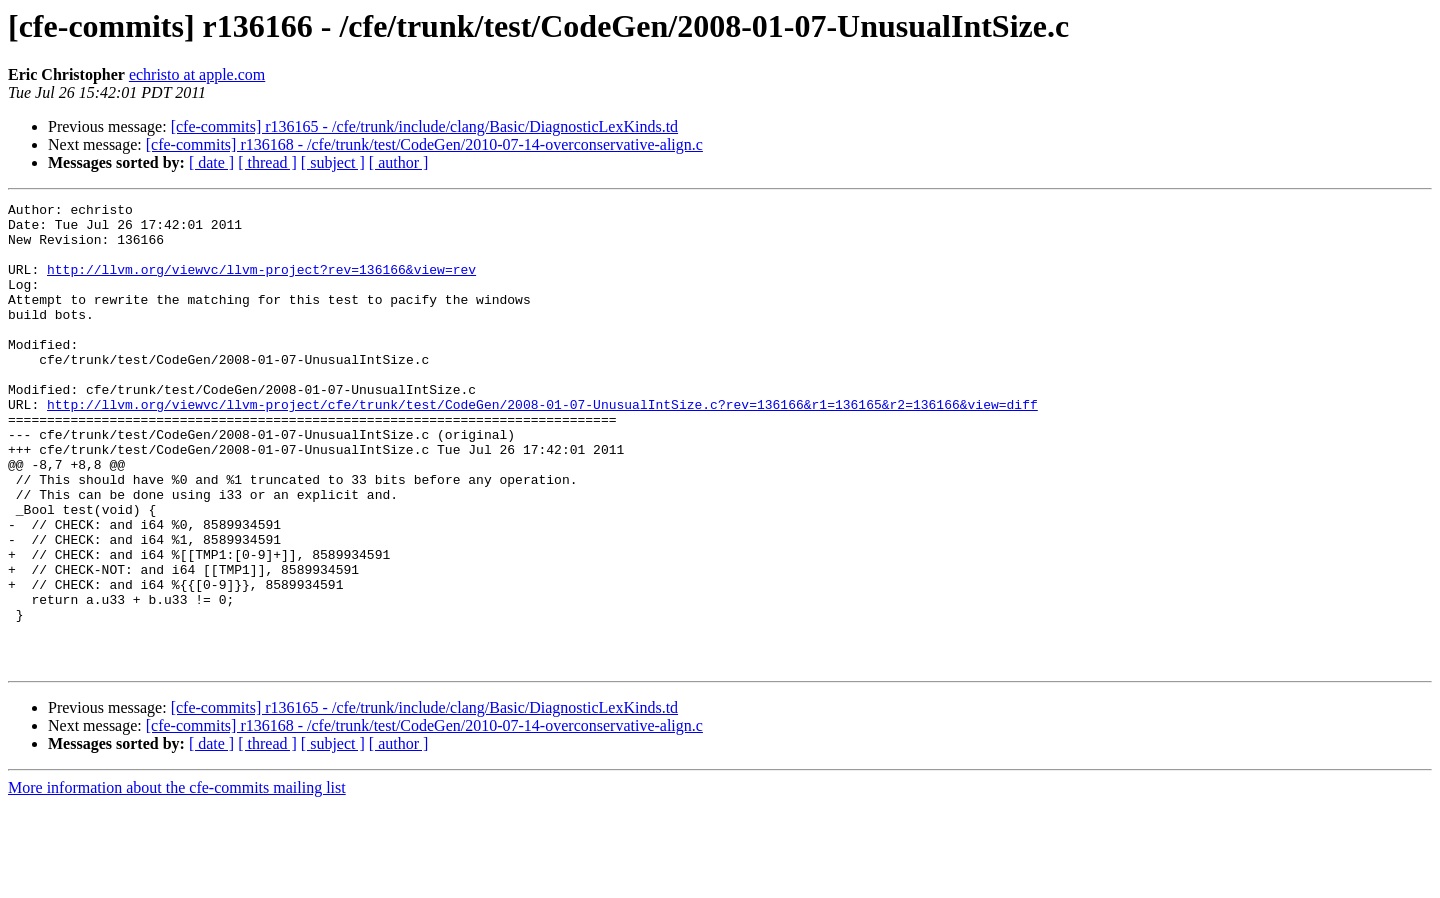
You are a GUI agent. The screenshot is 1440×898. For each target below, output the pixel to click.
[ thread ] (267, 162)
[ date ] (211, 162)
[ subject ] (333, 162)
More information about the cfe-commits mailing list (177, 880)
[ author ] (399, 162)
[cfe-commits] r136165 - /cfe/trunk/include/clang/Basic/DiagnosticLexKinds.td (424, 126)
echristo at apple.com (197, 74)
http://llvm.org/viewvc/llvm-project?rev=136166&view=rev (261, 284)
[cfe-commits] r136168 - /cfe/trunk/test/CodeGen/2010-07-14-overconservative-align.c (424, 144)
